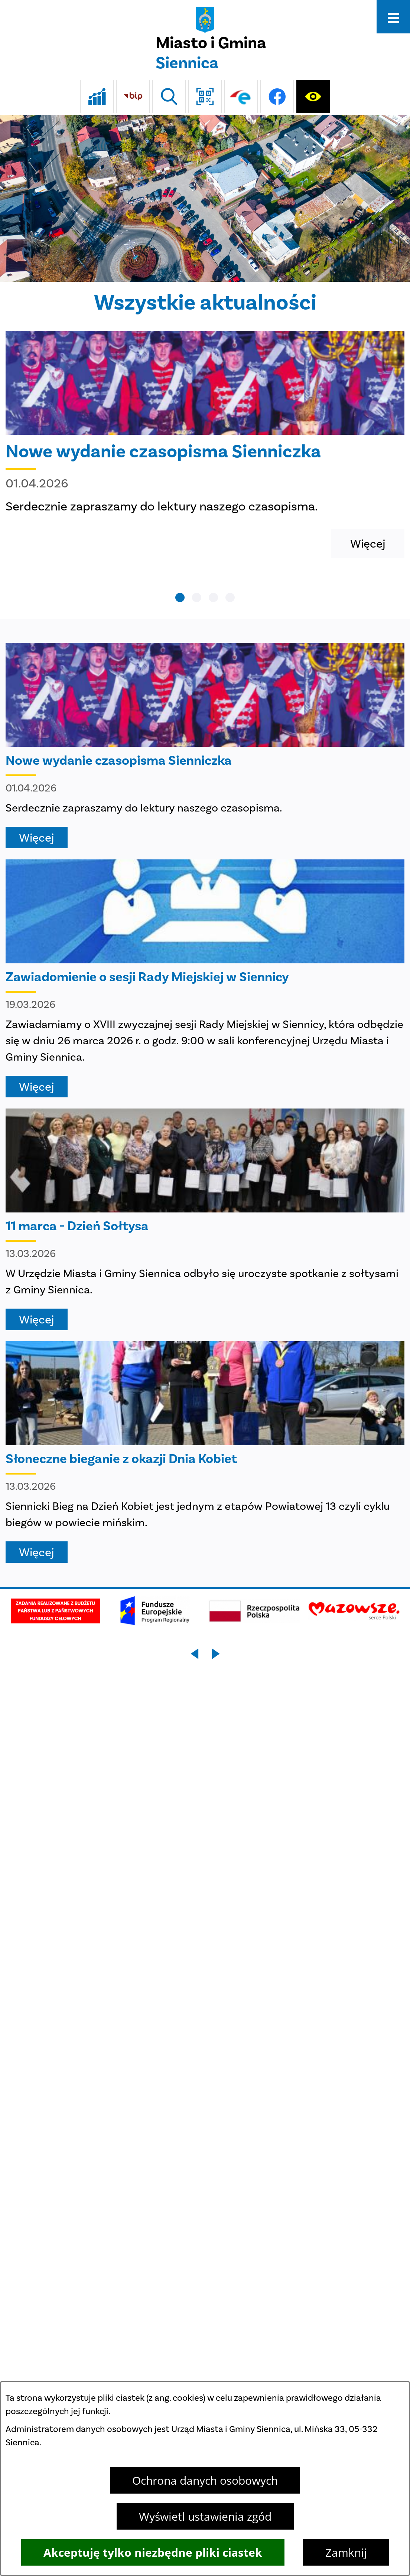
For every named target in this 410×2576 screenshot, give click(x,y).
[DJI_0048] (205, 198)
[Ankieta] (97, 96)
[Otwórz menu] (393, 16)
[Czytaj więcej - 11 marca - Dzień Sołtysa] (205, 1219)
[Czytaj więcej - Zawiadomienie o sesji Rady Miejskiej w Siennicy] (205, 978)
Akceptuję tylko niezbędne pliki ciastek (152, 2552)
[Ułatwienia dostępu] (313, 96)
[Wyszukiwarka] (169, 96)
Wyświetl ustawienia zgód (205, 2516)
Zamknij (346, 2552)
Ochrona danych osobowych (205, 2480)
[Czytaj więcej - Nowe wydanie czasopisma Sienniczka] (205, 444)
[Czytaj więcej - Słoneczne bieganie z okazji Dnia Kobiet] (205, 1452)
